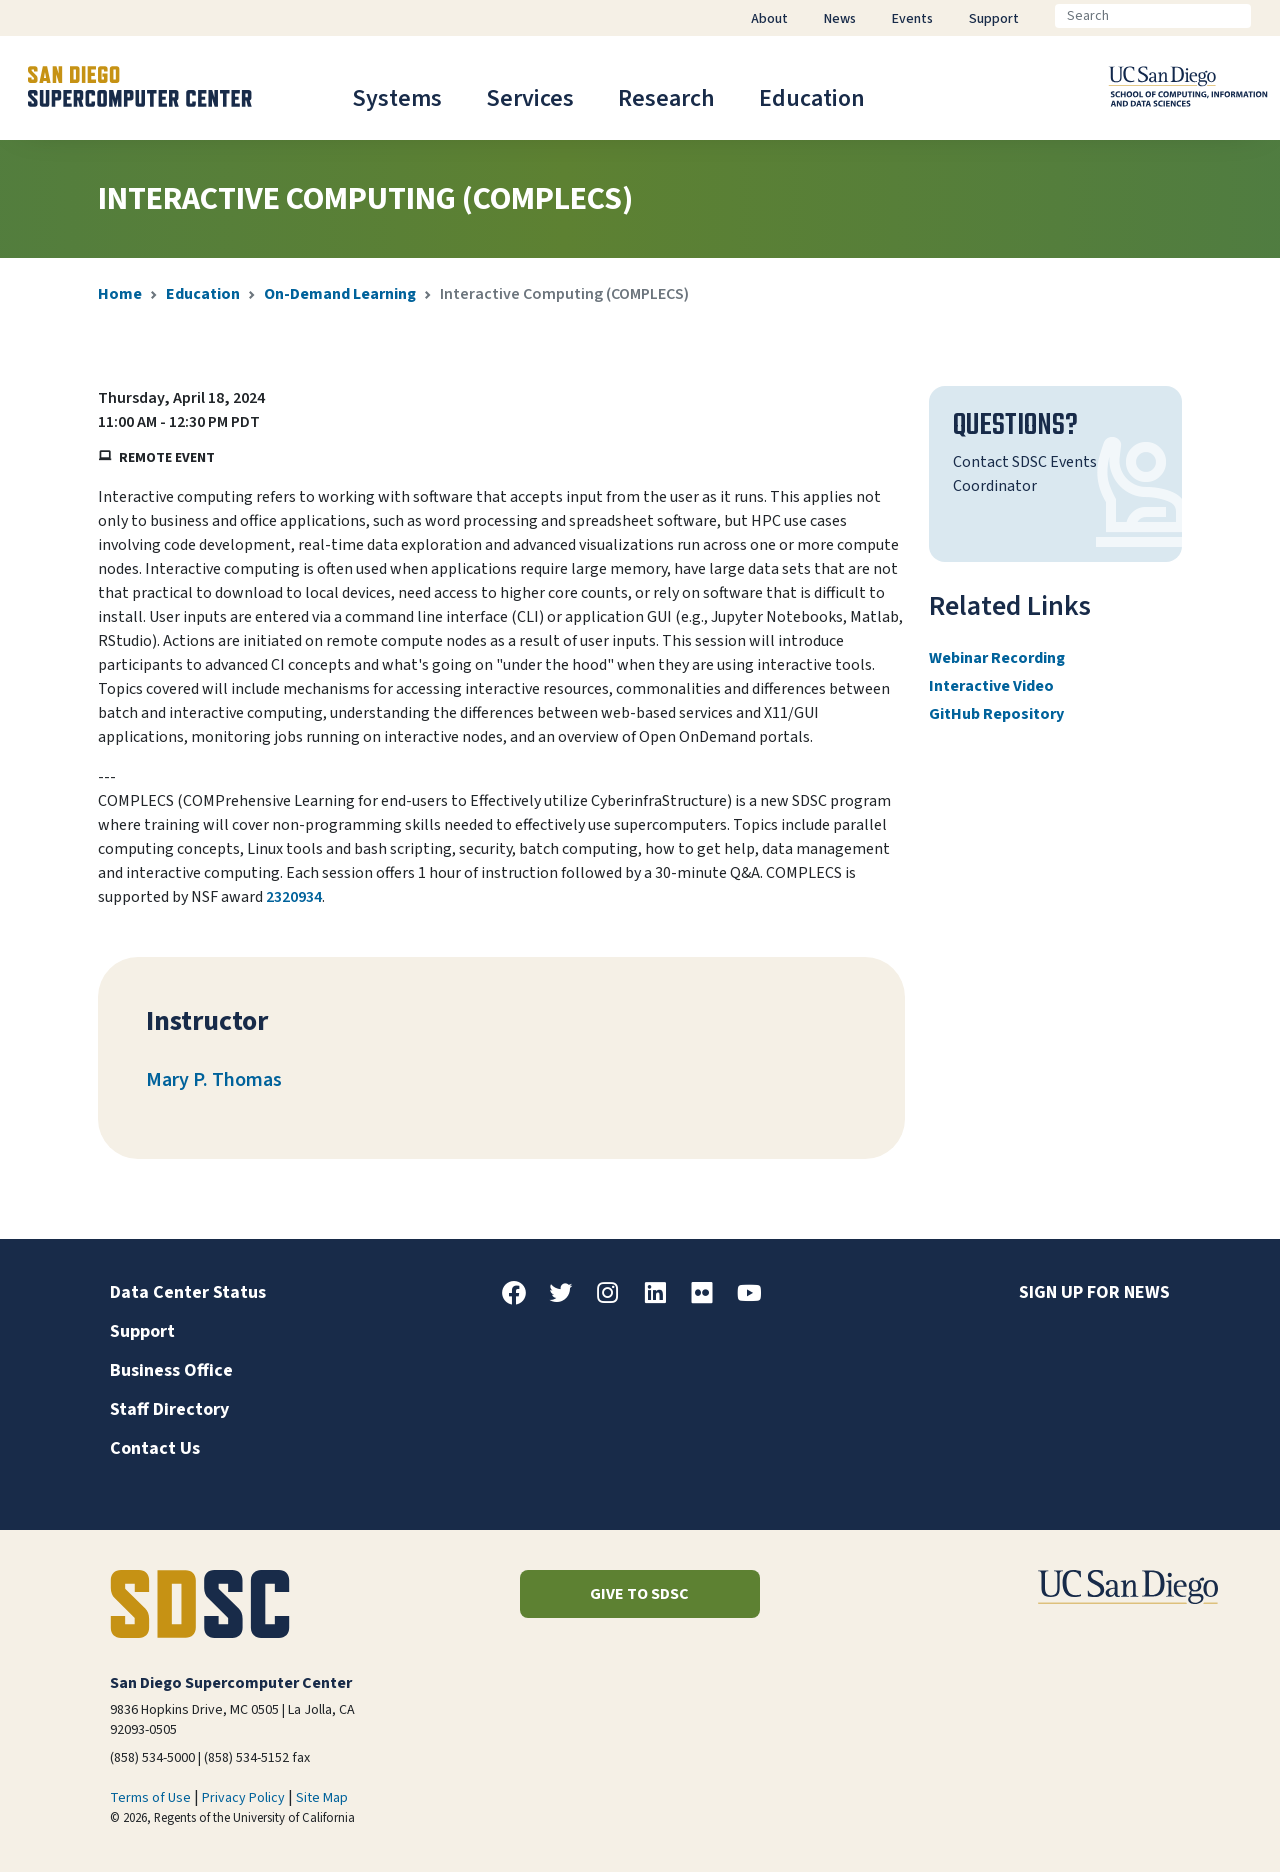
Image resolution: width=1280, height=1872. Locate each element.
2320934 (294, 897)
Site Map (322, 1798)
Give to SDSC (639, 1594)
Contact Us (155, 1448)
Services (530, 98)
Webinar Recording (997, 658)
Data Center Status (188, 1292)
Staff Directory (169, 1409)
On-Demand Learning (340, 294)
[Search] (1153, 16)
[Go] (1267, 16)
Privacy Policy (243, 1798)
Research (666, 98)
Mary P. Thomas (214, 1080)
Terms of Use (150, 1798)
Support (142, 1331)
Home (120, 294)
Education (812, 98)
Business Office (171, 1370)
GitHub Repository (996, 714)
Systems (397, 98)
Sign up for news (1094, 1292)
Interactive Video (991, 686)
